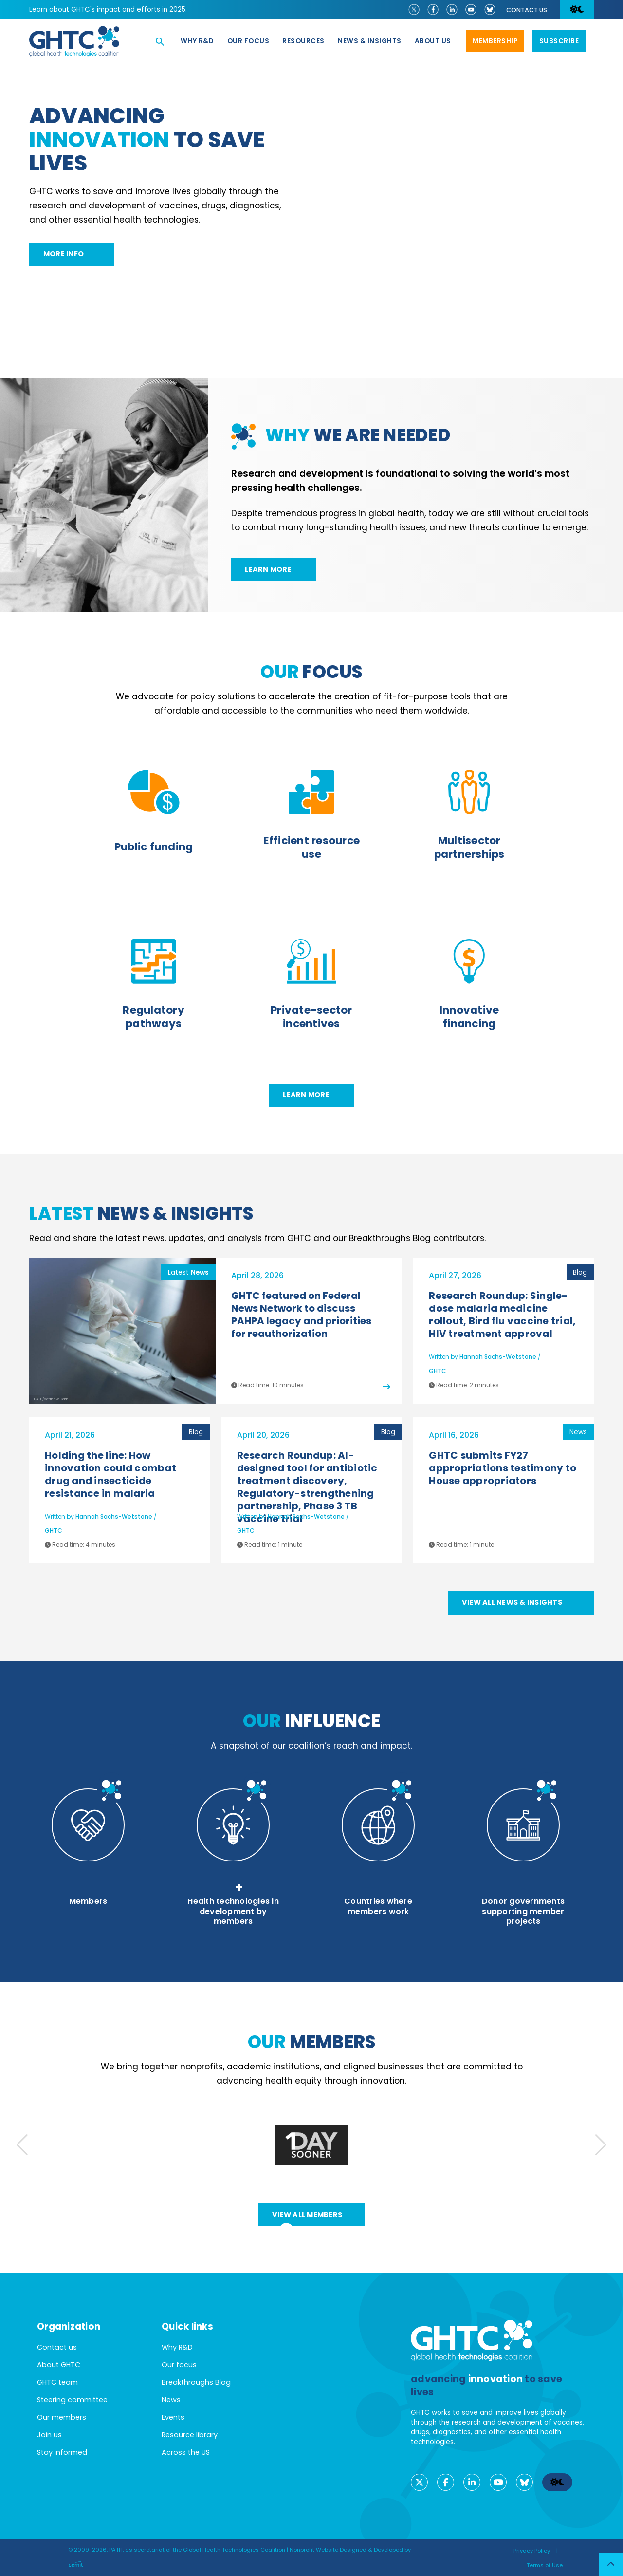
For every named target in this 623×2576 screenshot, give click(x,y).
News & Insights (370, 41)
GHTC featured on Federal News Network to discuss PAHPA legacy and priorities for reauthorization (301, 1314)
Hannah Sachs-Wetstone (497, 1357)
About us (433, 41)
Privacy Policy (531, 2551)
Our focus (248, 41)
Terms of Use (545, 2565)
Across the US (186, 2452)
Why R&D (197, 41)
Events (173, 2417)
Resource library (190, 2435)
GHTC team (57, 2382)
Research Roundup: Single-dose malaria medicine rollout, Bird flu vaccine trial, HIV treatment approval (502, 1314)
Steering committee (72, 2400)
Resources (303, 41)
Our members (61, 2417)
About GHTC (58, 2364)
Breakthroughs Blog (196, 2382)
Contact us (526, 10)
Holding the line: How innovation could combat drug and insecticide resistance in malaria (110, 1474)
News (171, 2400)
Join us (49, 2435)
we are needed (357, 435)
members (312, 2042)
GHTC (437, 1371)
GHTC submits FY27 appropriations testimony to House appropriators (502, 1467)
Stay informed (62, 2452)
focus (311, 671)
